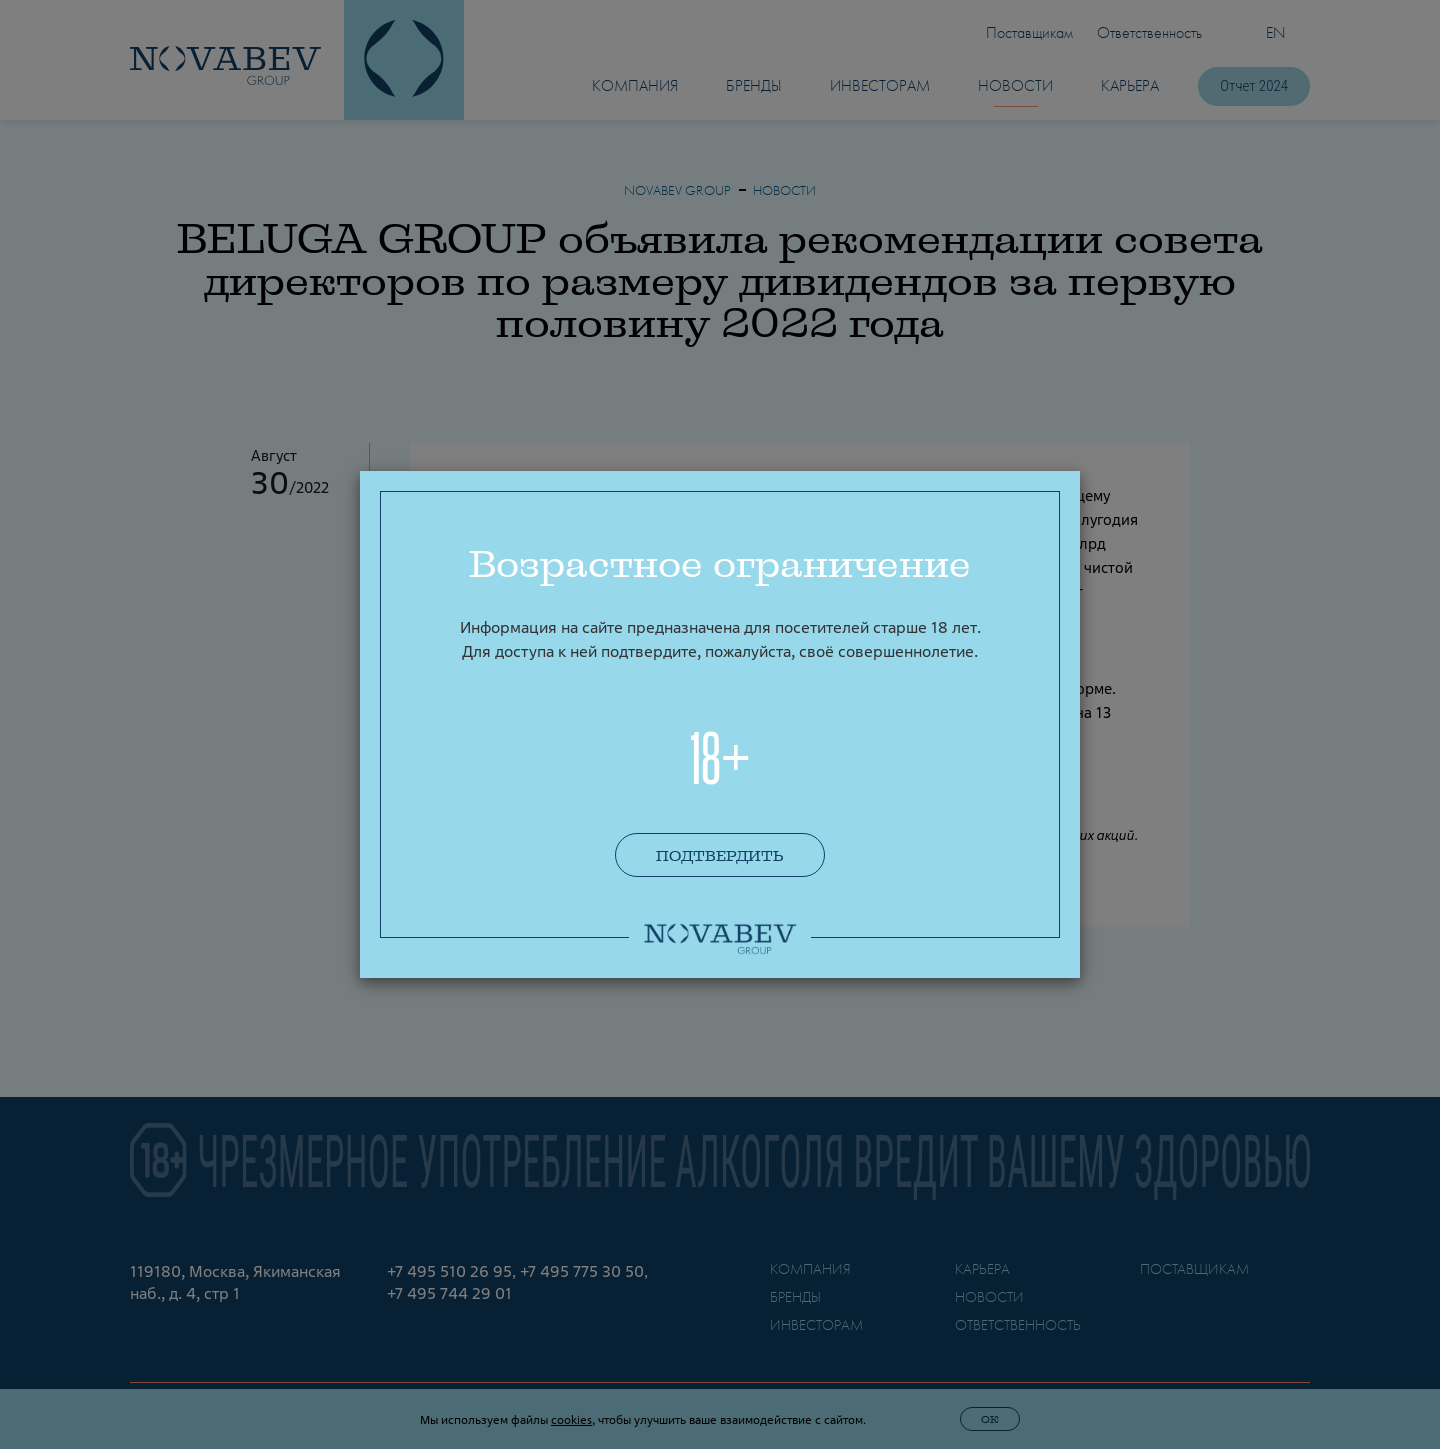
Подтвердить (720, 856)
